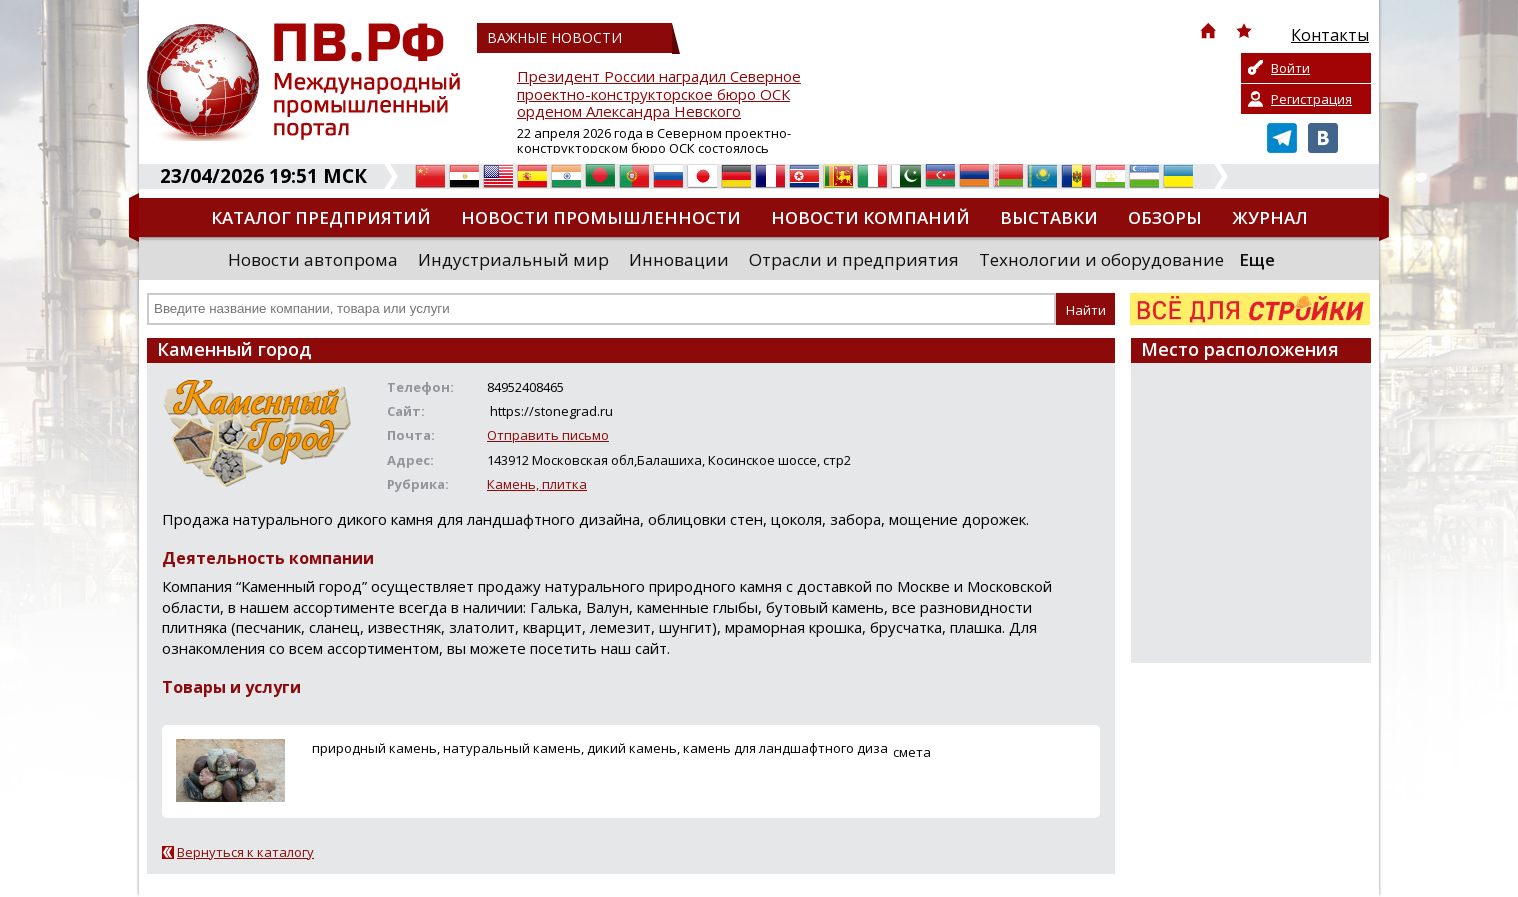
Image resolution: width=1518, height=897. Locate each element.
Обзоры (1165, 217)
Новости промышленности (601, 217)
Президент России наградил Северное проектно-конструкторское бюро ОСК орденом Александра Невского (659, 94)
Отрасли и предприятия (854, 259)
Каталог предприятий (321, 217)
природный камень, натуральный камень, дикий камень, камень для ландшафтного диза (600, 748)
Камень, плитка (537, 484)
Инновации (679, 259)
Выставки (1049, 217)
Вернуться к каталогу (245, 852)
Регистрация (1311, 99)
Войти (1290, 68)
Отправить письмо (548, 435)
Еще (1257, 259)
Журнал (1270, 217)
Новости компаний (870, 217)
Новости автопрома (313, 259)
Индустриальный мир (513, 259)
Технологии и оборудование (1101, 259)
